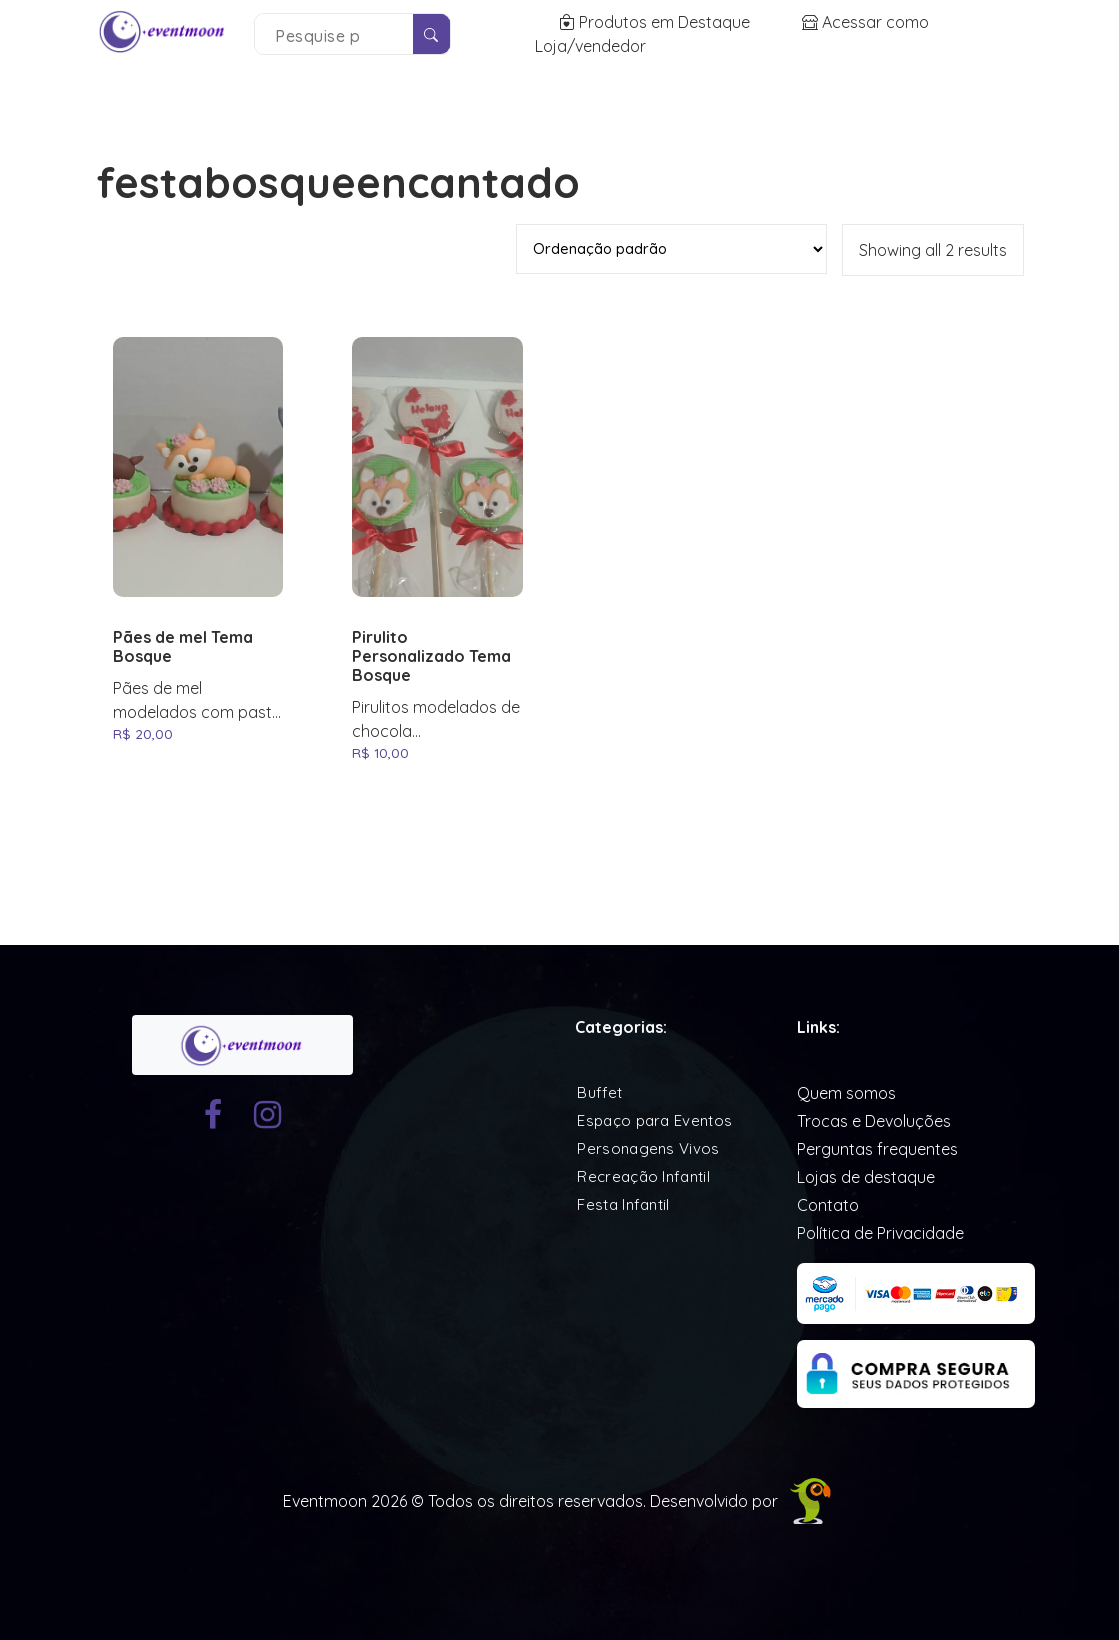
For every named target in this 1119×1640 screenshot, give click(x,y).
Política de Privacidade (880, 1233)
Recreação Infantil (643, 1176)
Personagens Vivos (648, 1148)
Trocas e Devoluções (874, 1121)
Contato (828, 1205)
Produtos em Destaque (656, 22)
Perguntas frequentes (877, 1149)
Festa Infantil (623, 1204)
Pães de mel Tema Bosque (183, 647)
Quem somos (846, 1093)
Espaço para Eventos (654, 1120)
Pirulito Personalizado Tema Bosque (431, 656)
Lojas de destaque (866, 1177)
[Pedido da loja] (671, 249)
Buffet (599, 1092)
